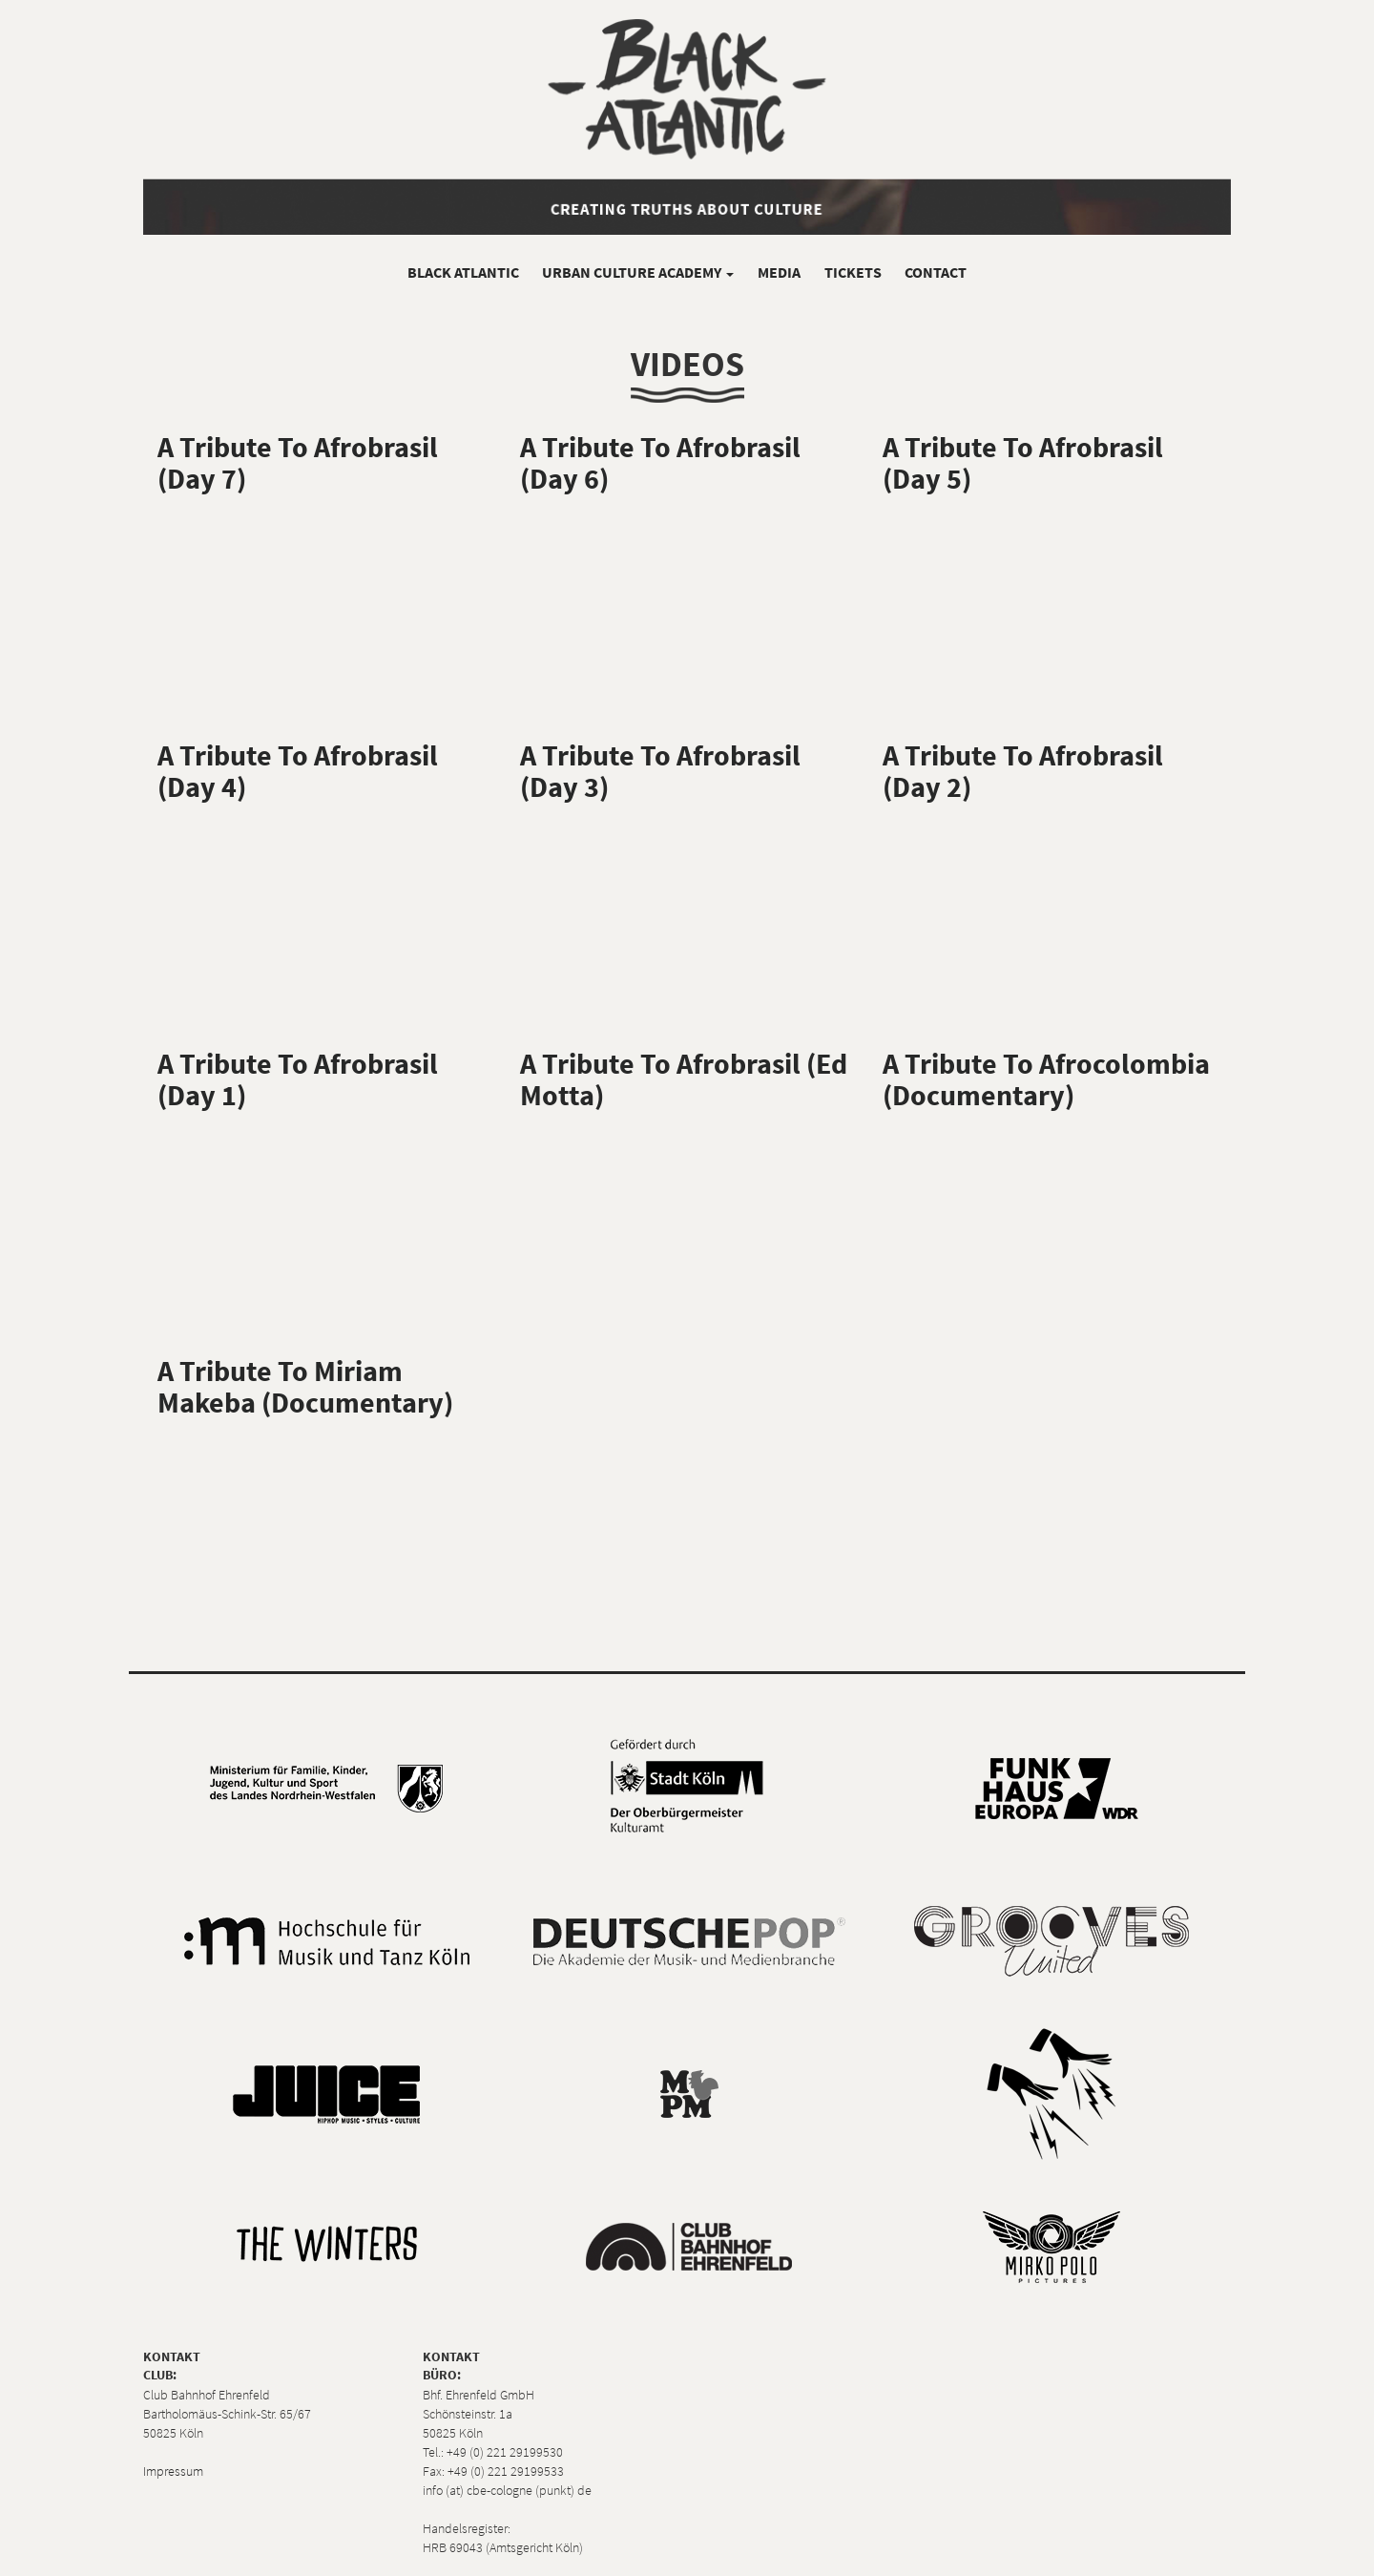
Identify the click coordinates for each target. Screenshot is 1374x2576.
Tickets (853, 272)
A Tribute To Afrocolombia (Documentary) (1046, 1079)
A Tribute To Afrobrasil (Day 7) (297, 462)
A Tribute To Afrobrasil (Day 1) (297, 1079)
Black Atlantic (463, 272)
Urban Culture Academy (638, 272)
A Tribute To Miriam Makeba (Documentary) (305, 1386)
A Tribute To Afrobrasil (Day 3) (660, 771)
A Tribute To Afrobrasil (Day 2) (1023, 771)
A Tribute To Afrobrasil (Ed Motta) (683, 1079)
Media (779, 272)
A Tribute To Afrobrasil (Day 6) (660, 462)
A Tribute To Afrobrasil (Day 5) (1023, 462)
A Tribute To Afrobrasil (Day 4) (297, 771)
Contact (936, 272)
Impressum (173, 2471)
